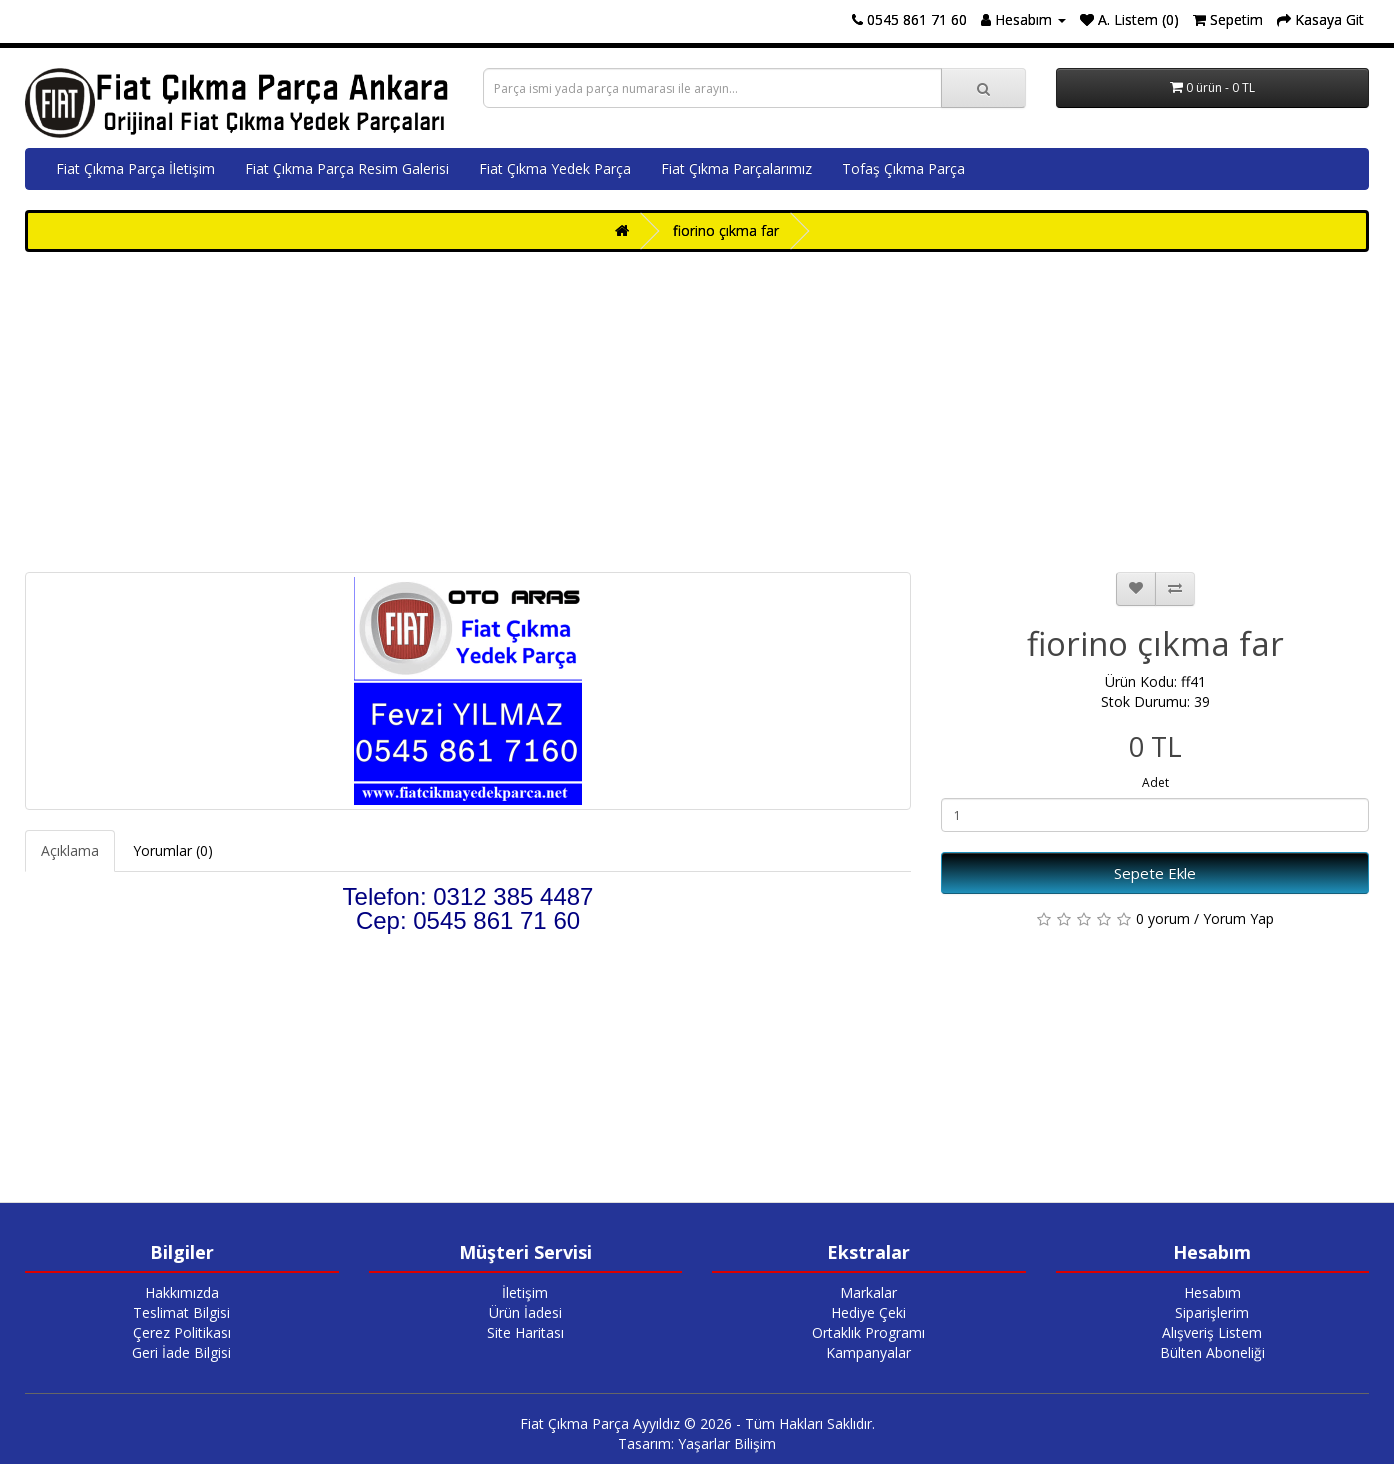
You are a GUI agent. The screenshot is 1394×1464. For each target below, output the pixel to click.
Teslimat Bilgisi (181, 1312)
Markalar (868, 1292)
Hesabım (1212, 1292)
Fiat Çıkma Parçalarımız (736, 168)
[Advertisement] (697, 412)
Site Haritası (525, 1332)
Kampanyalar (868, 1352)
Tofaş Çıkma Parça (903, 168)
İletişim (525, 1292)
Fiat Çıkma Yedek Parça (555, 168)
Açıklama (70, 850)
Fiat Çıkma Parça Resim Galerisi (347, 168)
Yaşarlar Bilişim (727, 1443)
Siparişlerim (1212, 1312)
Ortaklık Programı (868, 1332)
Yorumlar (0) (173, 850)
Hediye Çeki (868, 1312)
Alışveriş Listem (1212, 1332)
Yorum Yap (1238, 918)
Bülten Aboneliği (1212, 1352)
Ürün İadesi (525, 1312)
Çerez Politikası (182, 1332)
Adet (1155, 782)
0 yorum (1163, 918)
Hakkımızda (182, 1292)
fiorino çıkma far (726, 230)
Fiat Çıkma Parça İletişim (135, 168)
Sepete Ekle (1155, 873)
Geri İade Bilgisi (181, 1352)
